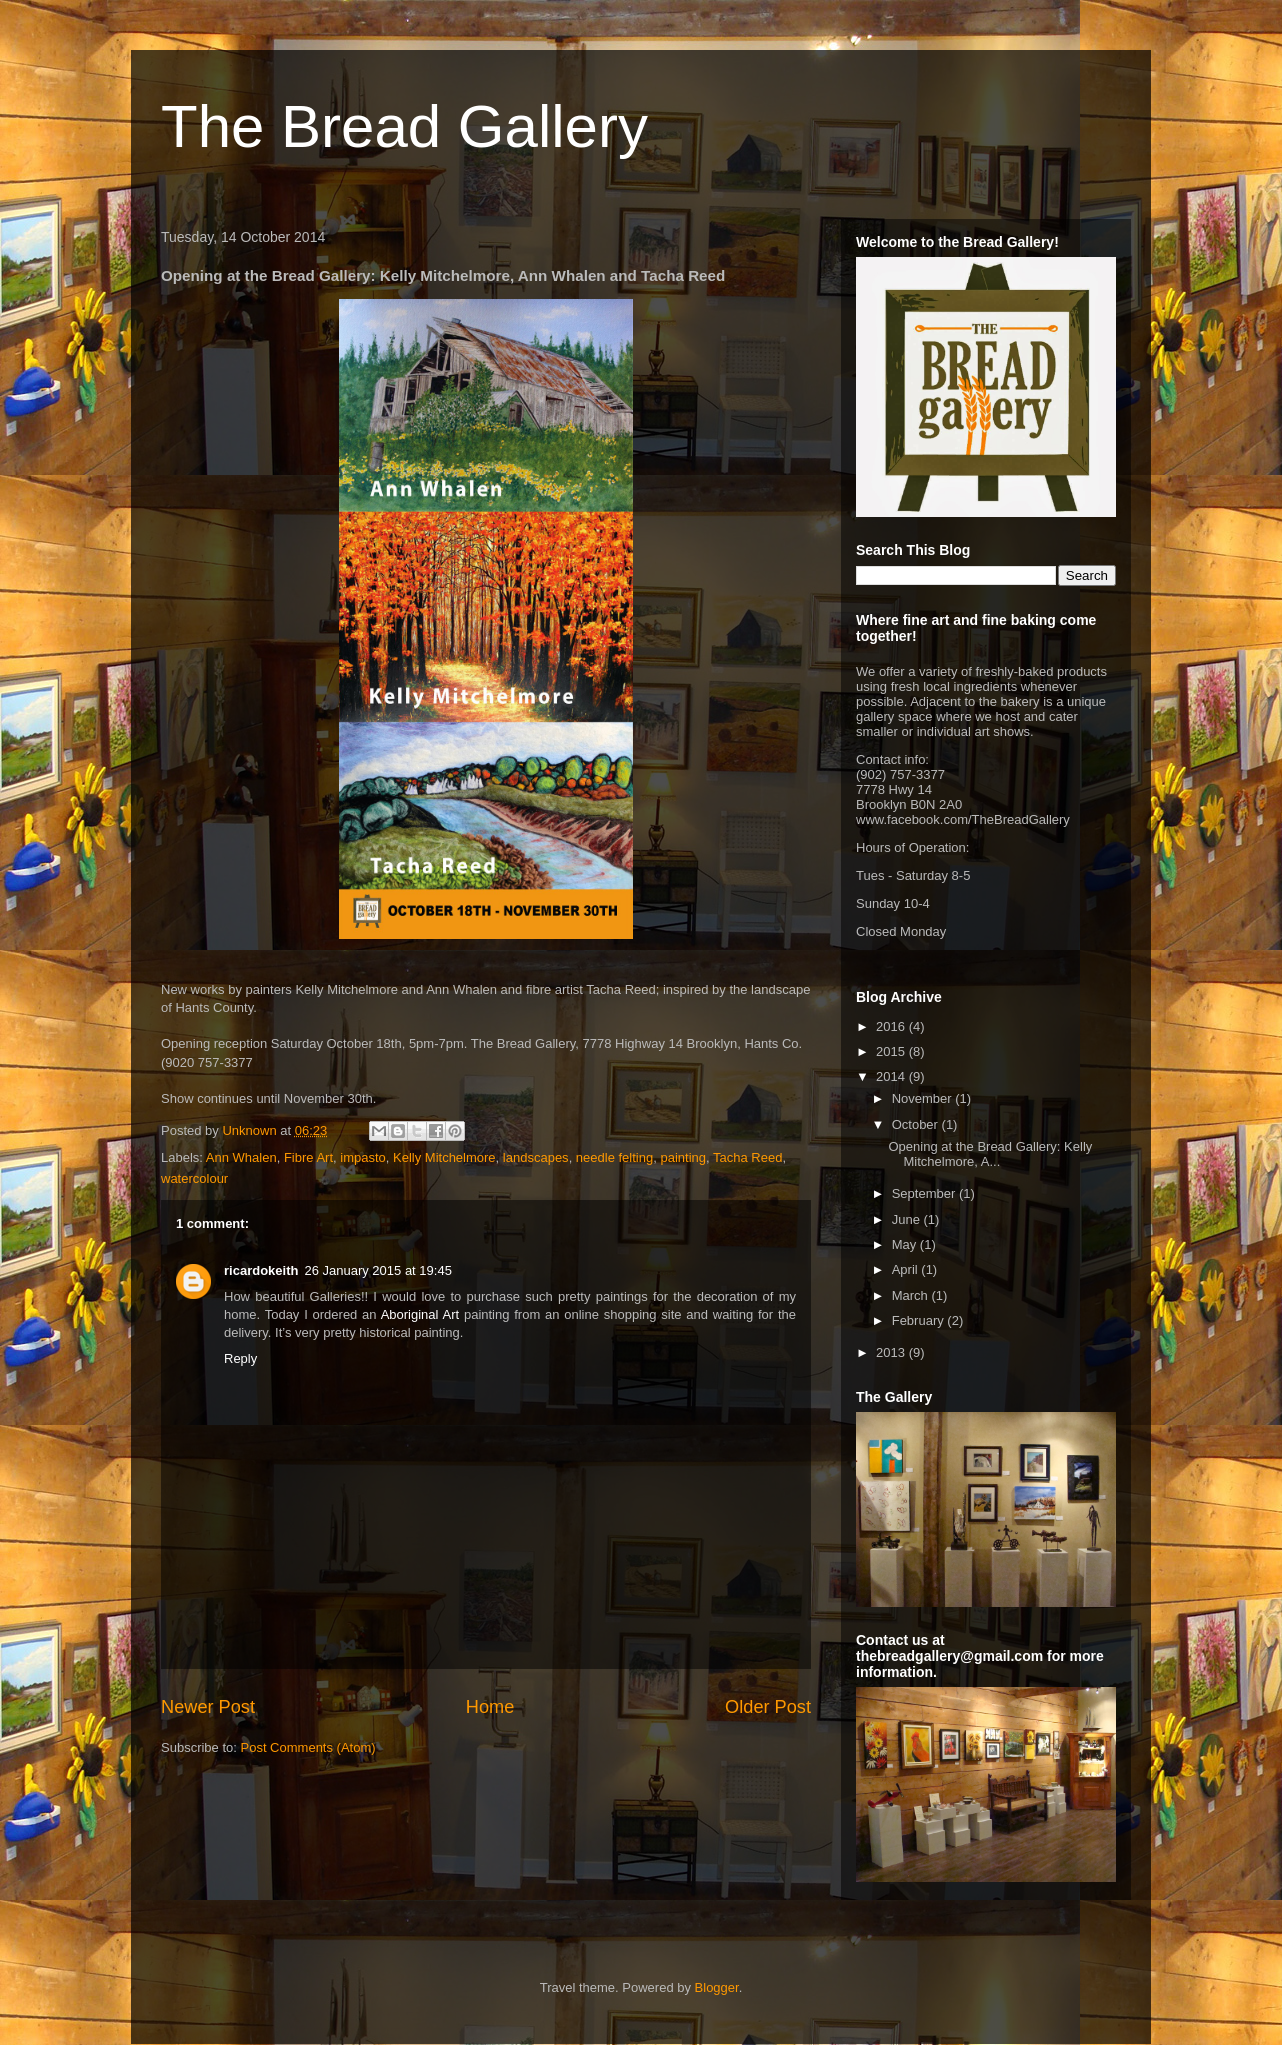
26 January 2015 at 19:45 (377, 1270)
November (924, 1098)
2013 (892, 1352)
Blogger (717, 1987)
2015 (892, 1051)
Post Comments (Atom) (308, 1747)
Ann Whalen (241, 1157)
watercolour (194, 1178)
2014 (892, 1076)
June (908, 1219)
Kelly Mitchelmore (444, 1157)
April (907, 1269)
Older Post (768, 1707)
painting (683, 1157)
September (925, 1193)
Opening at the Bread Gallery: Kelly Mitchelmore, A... (990, 1154)
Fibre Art (308, 1157)
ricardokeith (261, 1270)
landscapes (536, 1157)
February (920, 1320)
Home (490, 1707)
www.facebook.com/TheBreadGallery (963, 819)
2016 (892, 1026)
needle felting (614, 1157)
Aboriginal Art (420, 1314)
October (917, 1124)
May (906, 1244)
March (912, 1295)
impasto (363, 1157)
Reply (240, 1358)
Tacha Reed (747, 1157)
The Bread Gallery (404, 126)
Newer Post (208, 1707)
